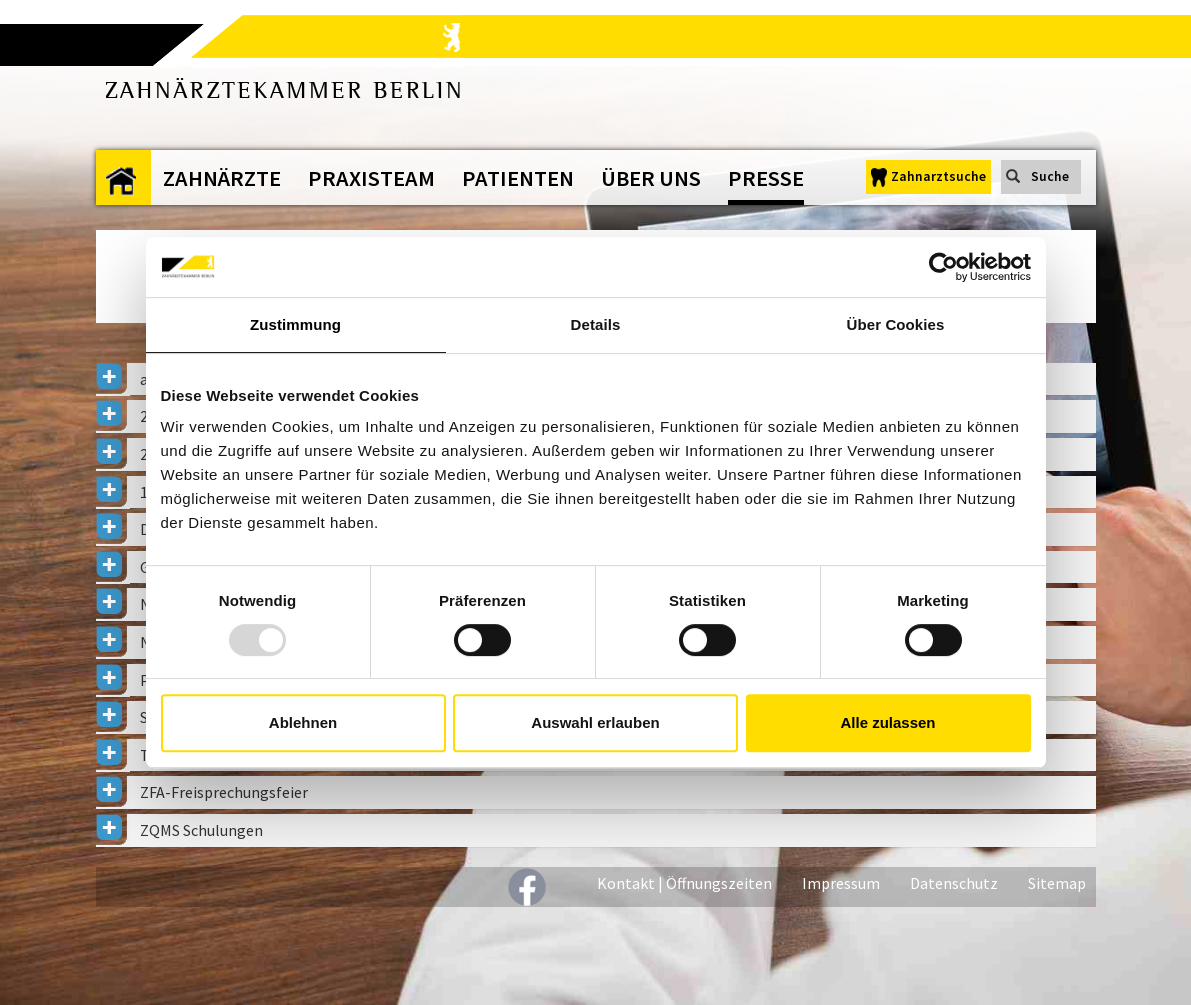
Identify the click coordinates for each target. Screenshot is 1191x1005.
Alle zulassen (887, 722)
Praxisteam (371, 178)
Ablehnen (303, 722)
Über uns (651, 178)
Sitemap (1057, 883)
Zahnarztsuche (938, 176)
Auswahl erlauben (595, 722)
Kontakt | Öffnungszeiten (684, 883)
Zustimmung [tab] (295, 324)
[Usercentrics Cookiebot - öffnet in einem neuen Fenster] (943, 267)
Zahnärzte (222, 178)
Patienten (518, 178)
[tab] (596, 792)
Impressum (841, 883)
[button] (596, 792)
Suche (1050, 176)
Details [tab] (596, 324)
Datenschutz (954, 883)
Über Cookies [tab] (896, 324)
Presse (766, 178)
